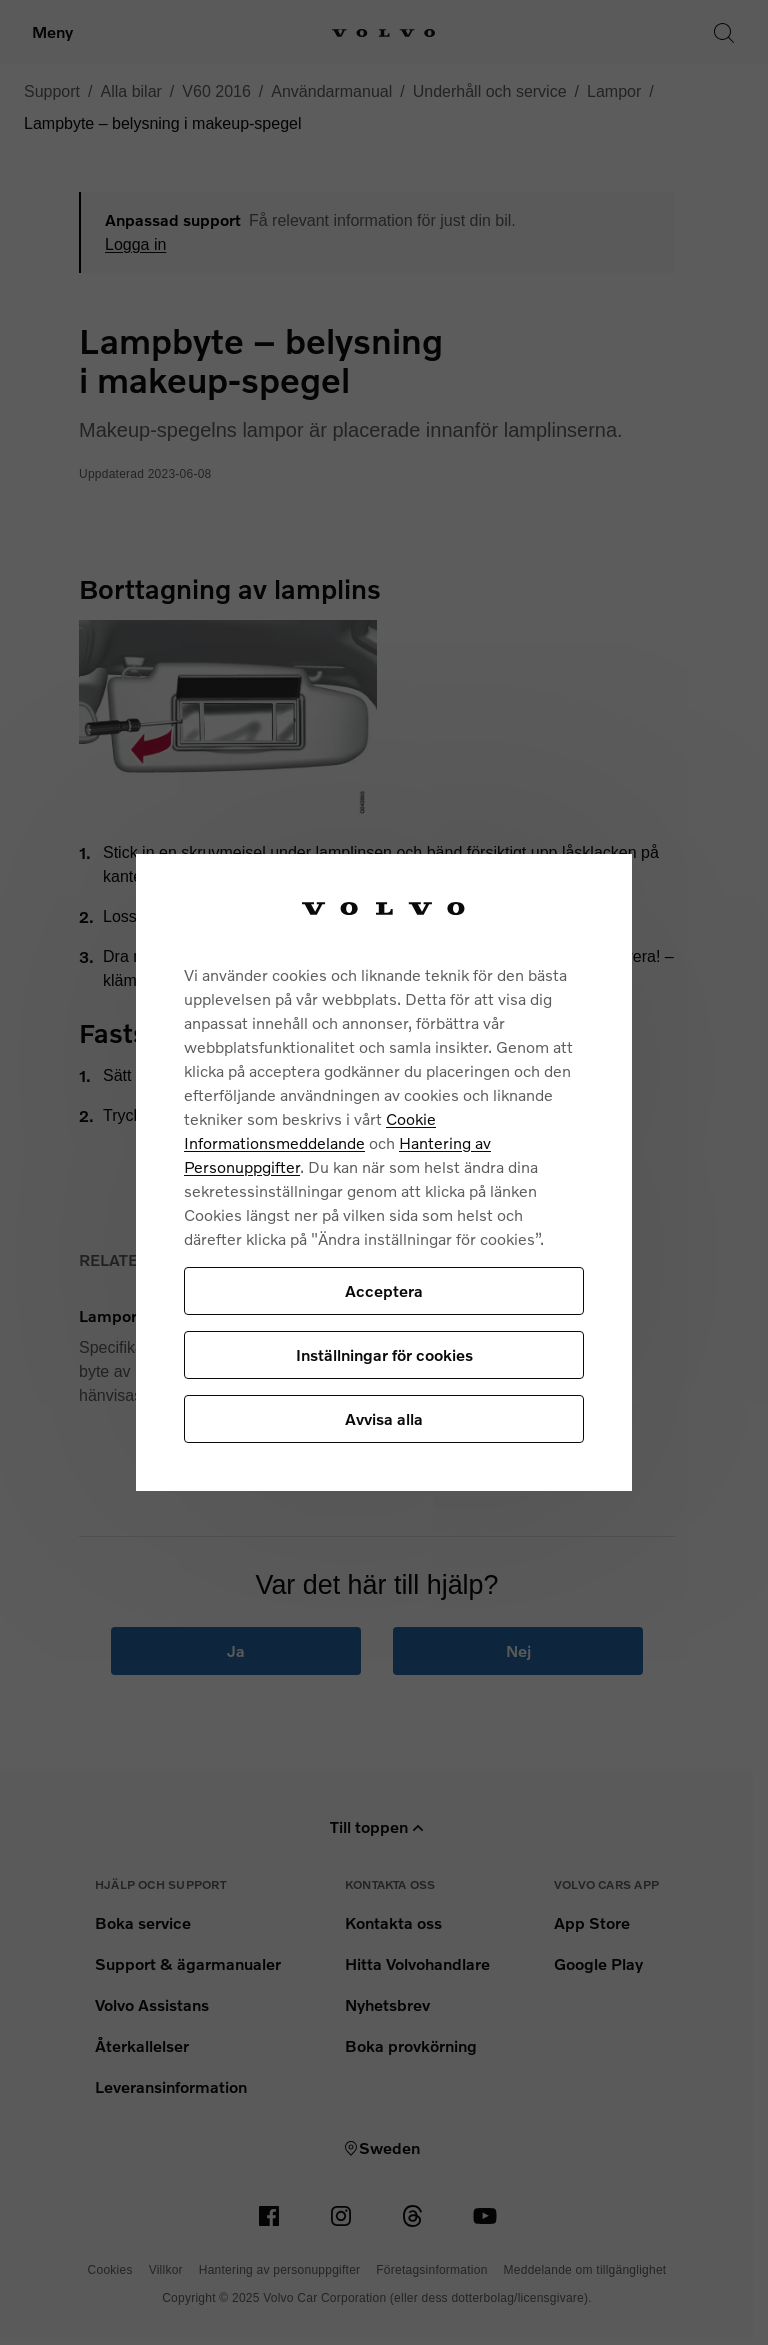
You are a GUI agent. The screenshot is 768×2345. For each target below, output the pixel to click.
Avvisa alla (384, 1418)
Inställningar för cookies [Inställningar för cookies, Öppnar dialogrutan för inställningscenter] (384, 1354)
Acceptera (384, 1290)
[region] (384, 1172)
